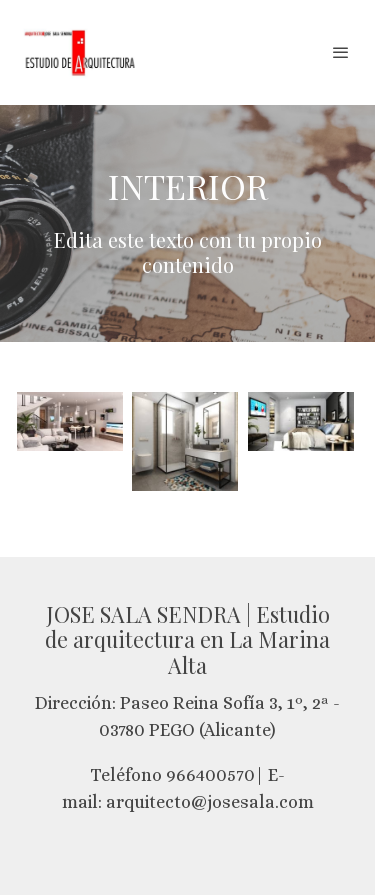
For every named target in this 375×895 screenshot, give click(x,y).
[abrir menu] (341, 52)
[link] (80, 52)
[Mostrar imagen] (70, 421)
